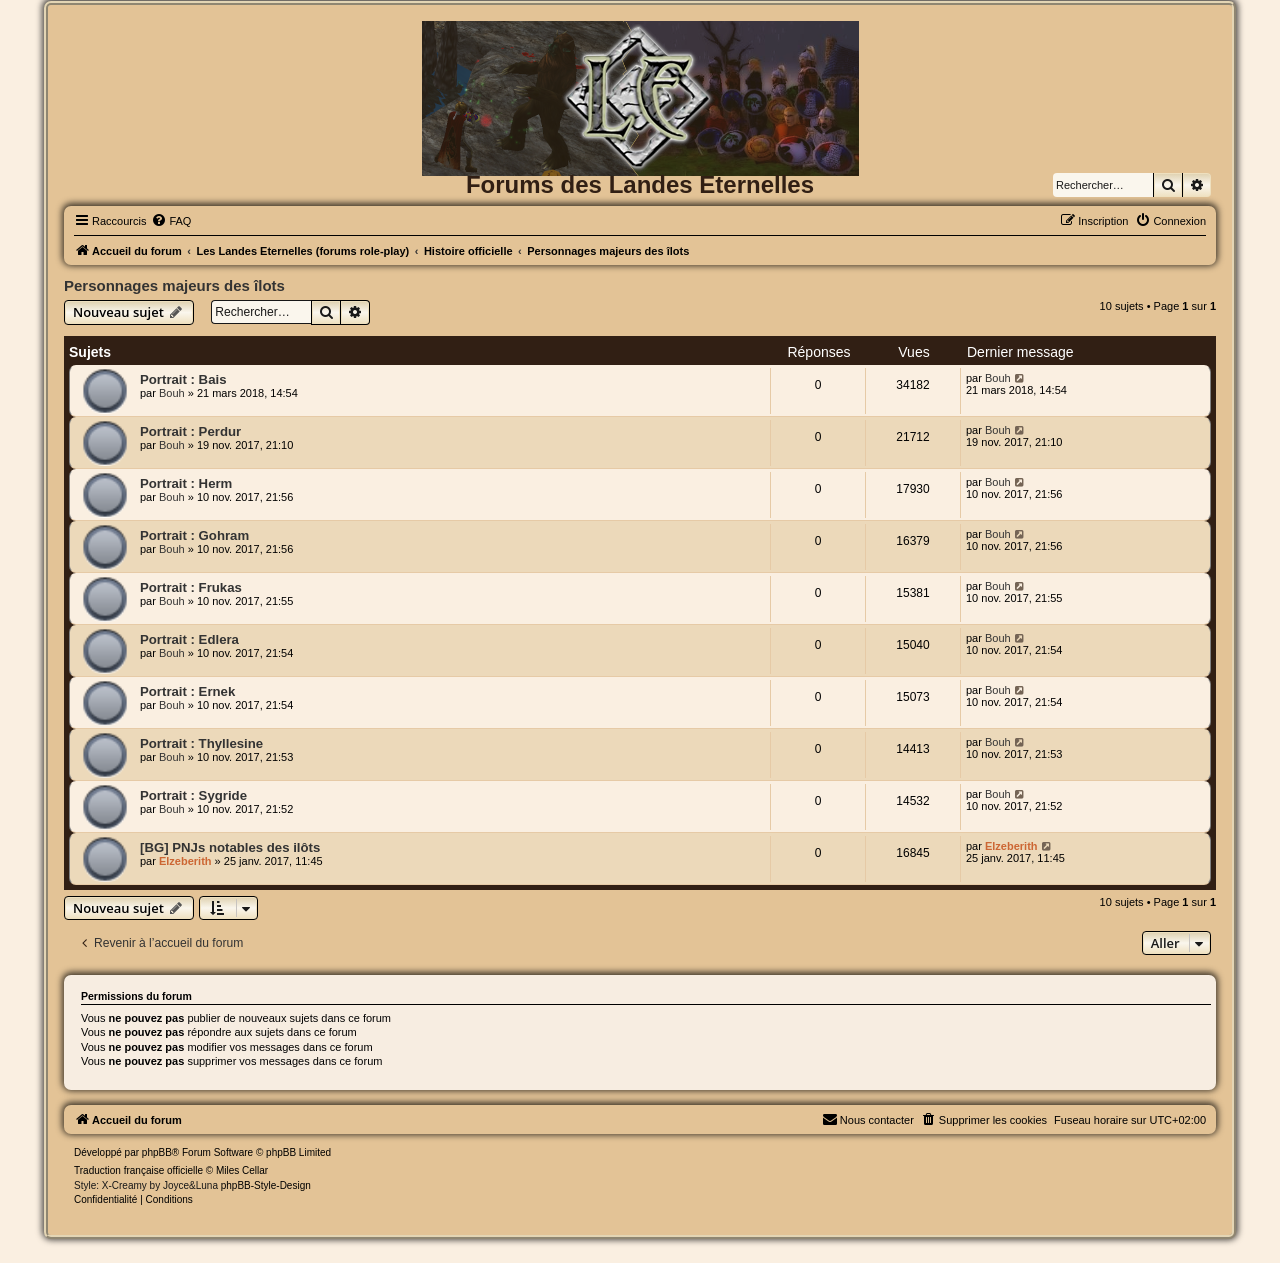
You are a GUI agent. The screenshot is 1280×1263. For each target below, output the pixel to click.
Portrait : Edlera (189, 639)
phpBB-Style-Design (266, 1185)
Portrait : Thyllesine (201, 743)
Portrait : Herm (186, 483)
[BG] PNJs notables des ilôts (230, 847)
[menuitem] (171, 221)
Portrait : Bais (183, 379)
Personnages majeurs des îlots (174, 285)
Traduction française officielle (138, 1170)
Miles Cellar (242, 1170)
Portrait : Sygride (193, 795)
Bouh (172, 393)
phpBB (157, 1152)
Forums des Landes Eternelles (640, 184)
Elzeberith (185, 861)
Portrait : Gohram (194, 535)
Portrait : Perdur (190, 431)
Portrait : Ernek (187, 691)
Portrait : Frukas (191, 587)
